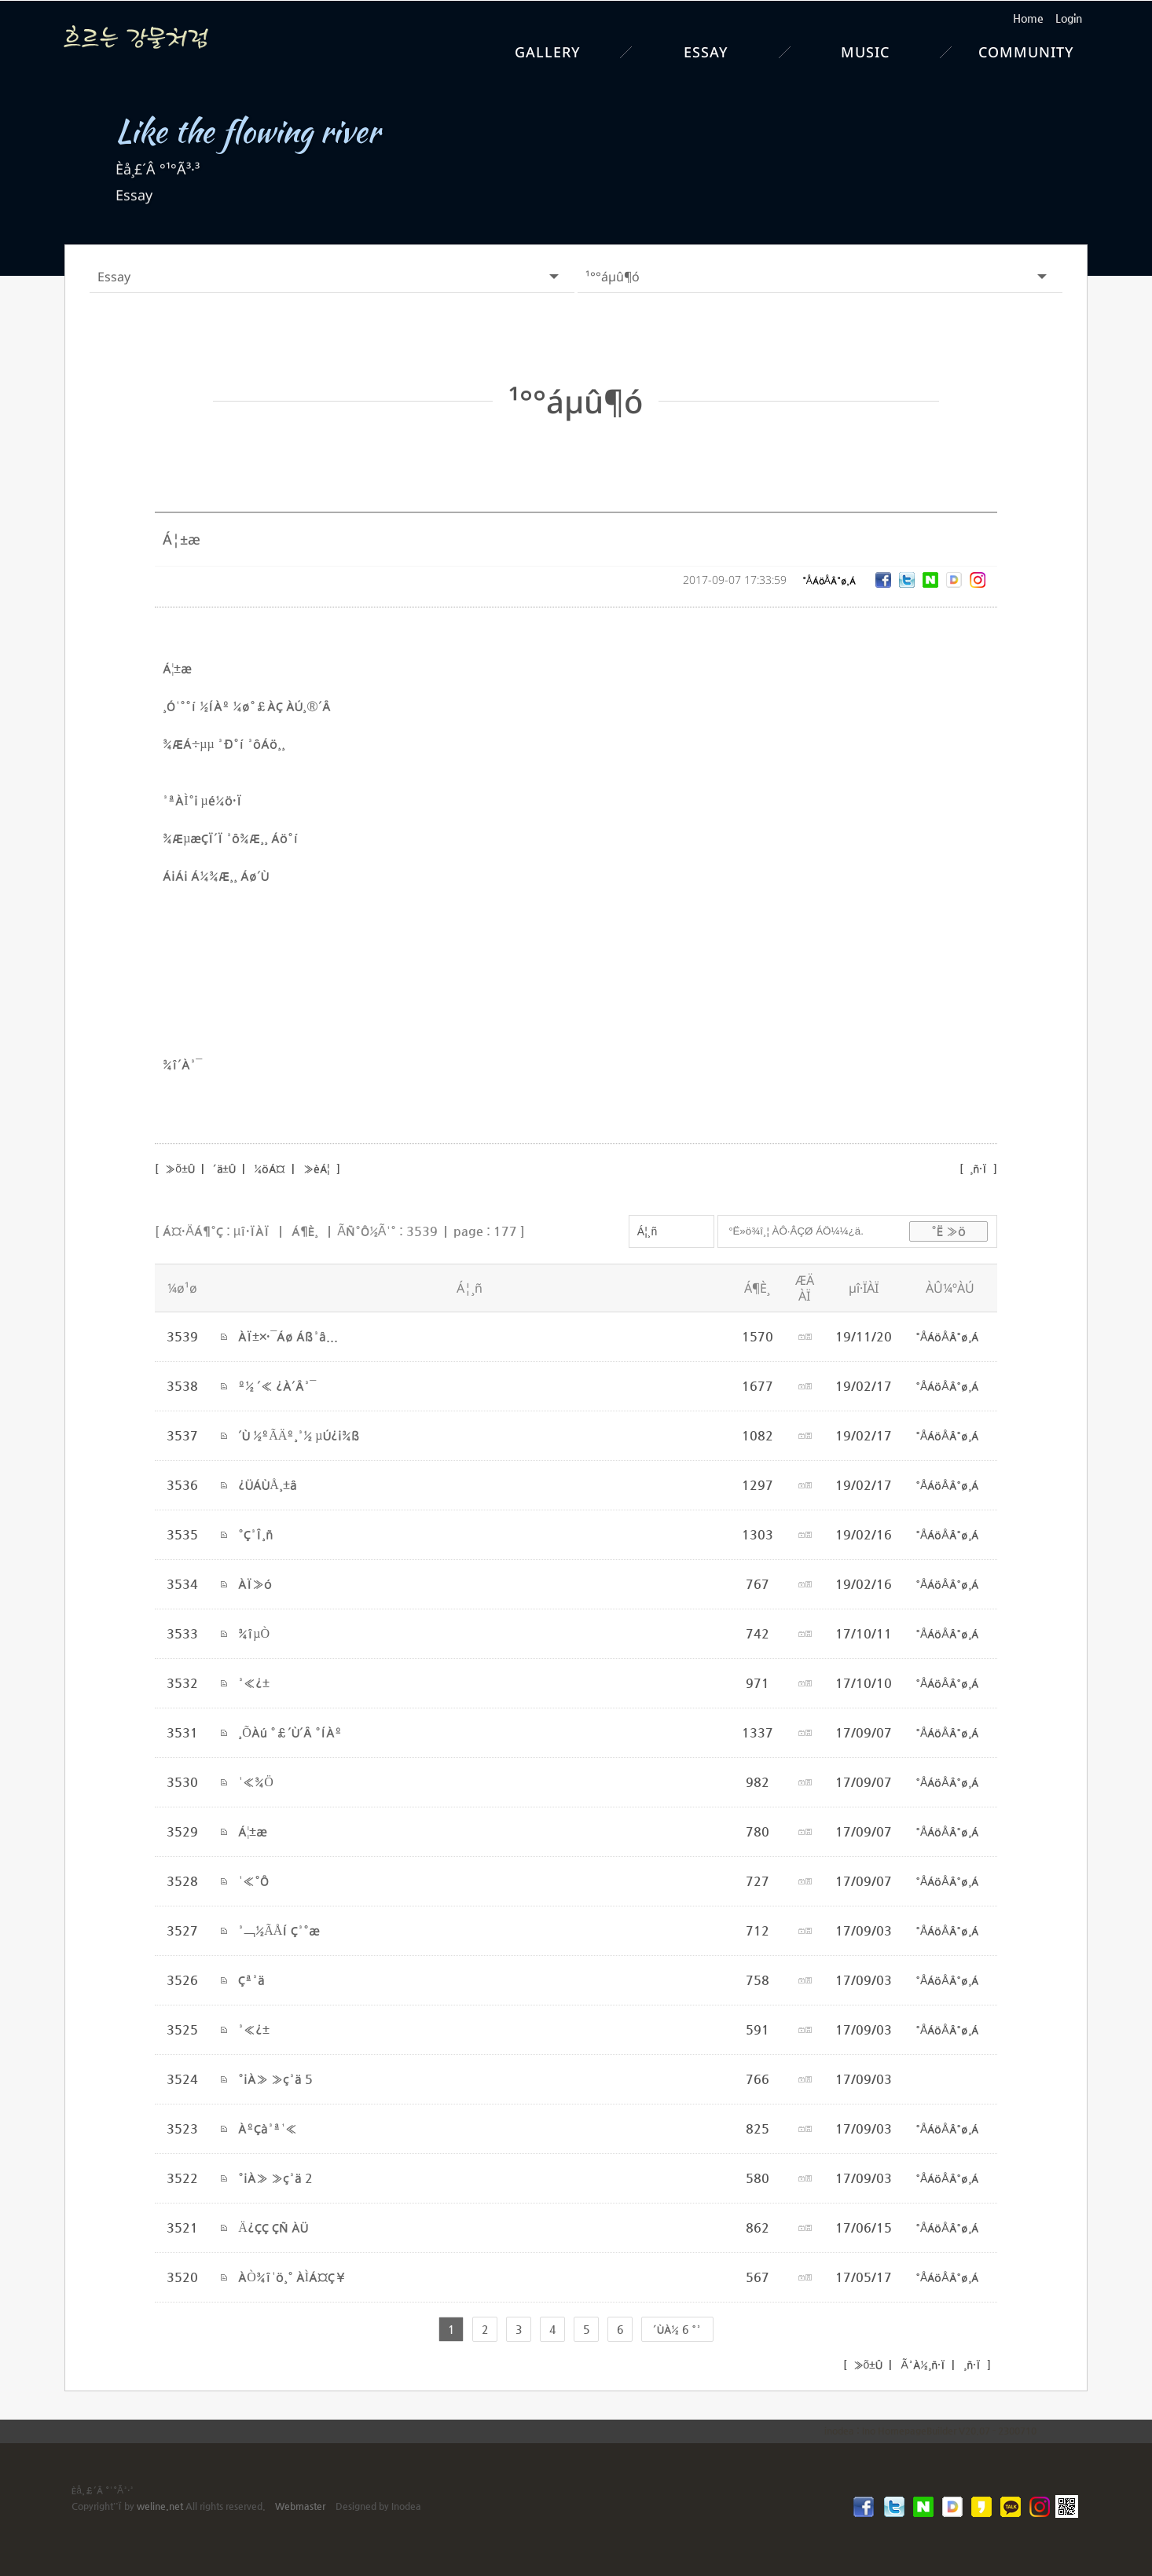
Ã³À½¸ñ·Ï (921, 2364)
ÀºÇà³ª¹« (267, 2127)
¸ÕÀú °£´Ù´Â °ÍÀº (290, 1731)
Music (865, 51)
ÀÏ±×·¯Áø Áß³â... (288, 1335)
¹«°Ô (253, 1880)
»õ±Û (178, 1167)
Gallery (548, 51)
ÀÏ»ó (255, 1583)
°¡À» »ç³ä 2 (275, 2177)
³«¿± (254, 1682)
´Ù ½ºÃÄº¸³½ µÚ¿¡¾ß (298, 1434)
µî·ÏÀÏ (251, 1230)
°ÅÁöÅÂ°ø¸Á (829, 579)
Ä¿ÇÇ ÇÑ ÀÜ (273, 2226)
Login (1068, 18)
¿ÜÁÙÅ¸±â (267, 1484)
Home (1028, 18)
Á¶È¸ (305, 1230)
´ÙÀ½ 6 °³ (677, 2328)
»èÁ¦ (316, 1167)
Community (1026, 51)
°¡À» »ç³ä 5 (275, 2078)
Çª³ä (251, 1979)
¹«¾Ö (255, 1781)
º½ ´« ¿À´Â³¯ (277, 1385)
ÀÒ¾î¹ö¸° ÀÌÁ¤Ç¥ (292, 2276)
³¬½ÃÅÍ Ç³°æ (279, 1929)
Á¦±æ (252, 1830)
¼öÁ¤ (269, 1167)
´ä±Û (224, 1167)
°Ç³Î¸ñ (255, 1533)
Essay (706, 51)
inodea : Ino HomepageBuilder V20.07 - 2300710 (930, 2429)
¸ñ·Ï (978, 1167)
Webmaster (300, 2505)
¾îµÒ (254, 1632)
